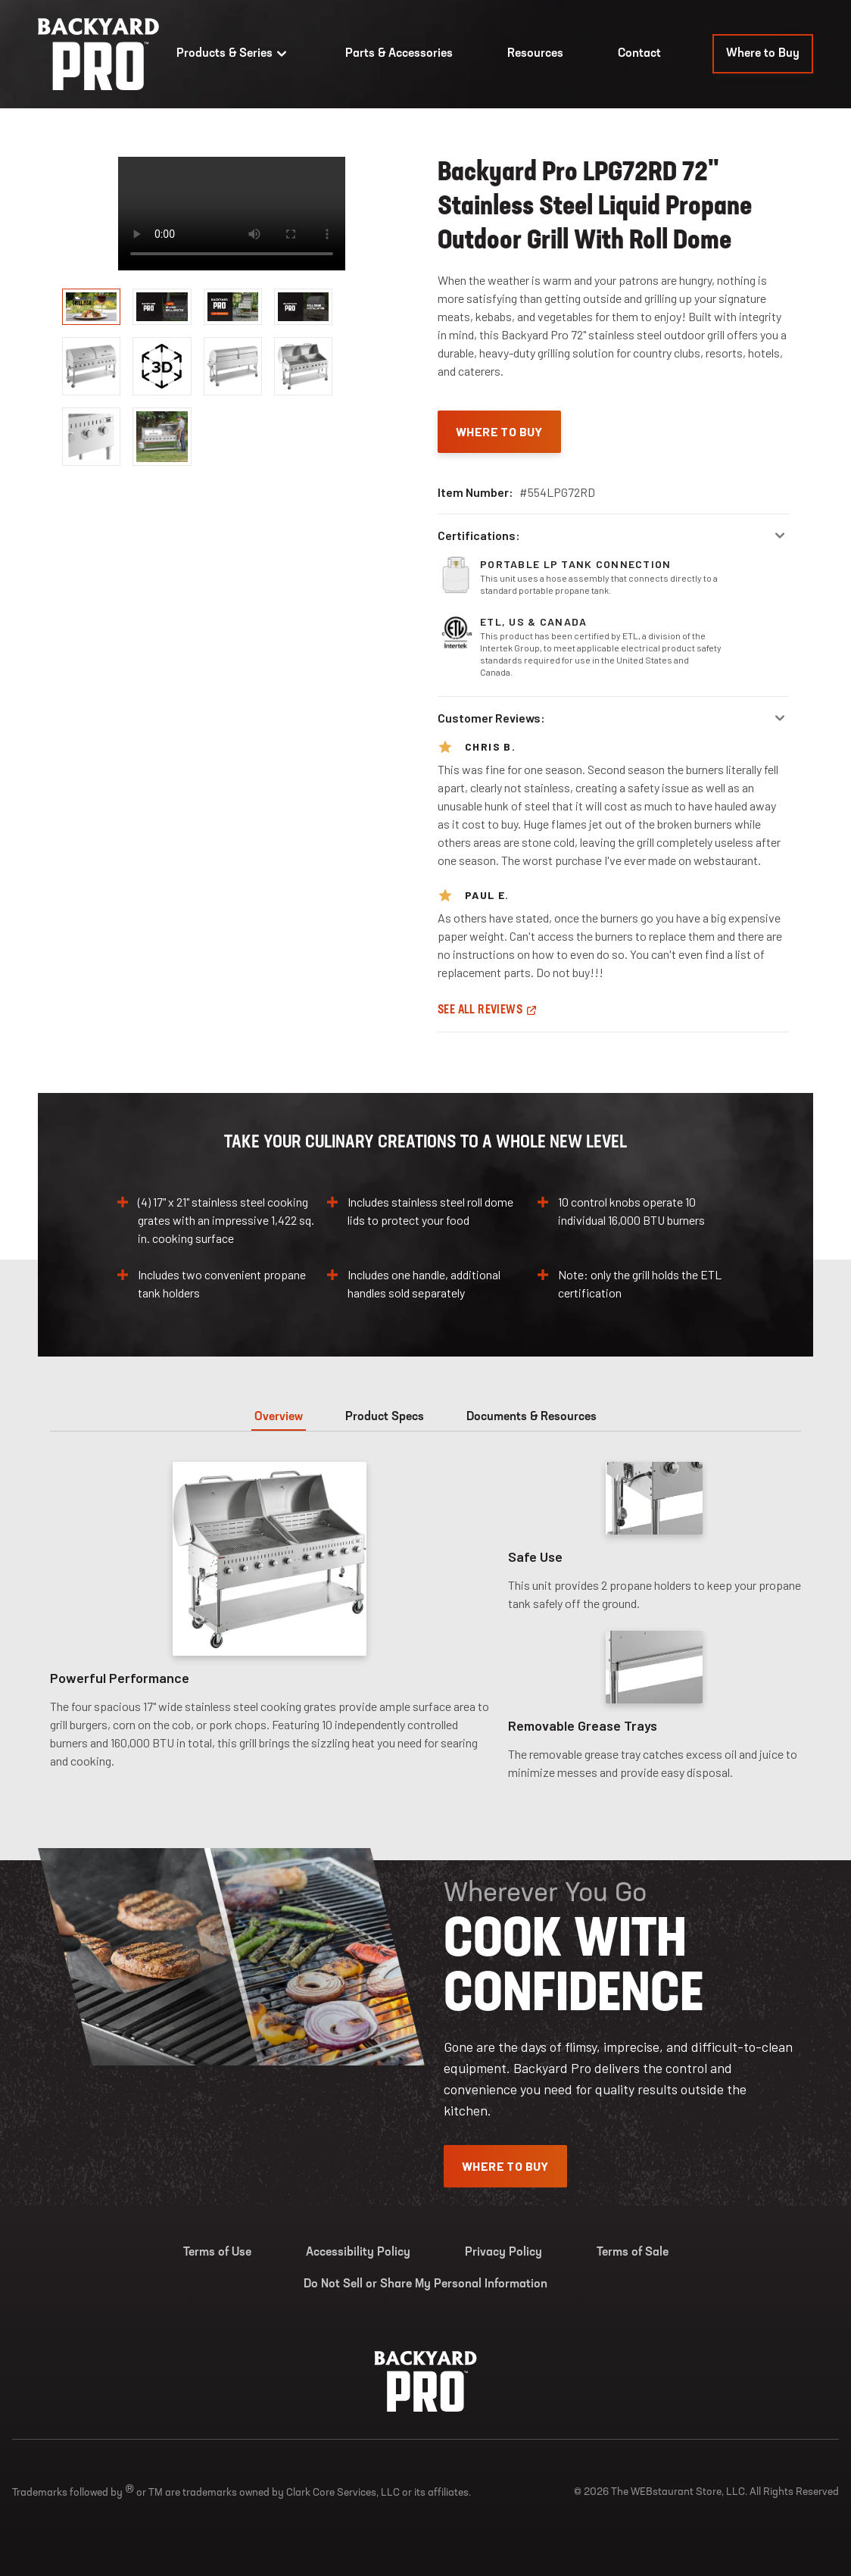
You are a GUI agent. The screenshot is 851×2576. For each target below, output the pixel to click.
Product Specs (384, 1417)
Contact (639, 54)
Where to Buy (763, 54)
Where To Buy (499, 431)
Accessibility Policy (358, 2253)
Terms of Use (217, 2253)
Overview (278, 1417)
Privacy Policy (503, 2253)
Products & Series (233, 54)
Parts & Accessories (399, 54)
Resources (535, 54)
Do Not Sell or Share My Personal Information (425, 2284)
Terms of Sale (633, 2253)
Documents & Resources (531, 1417)
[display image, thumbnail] (161, 366)
